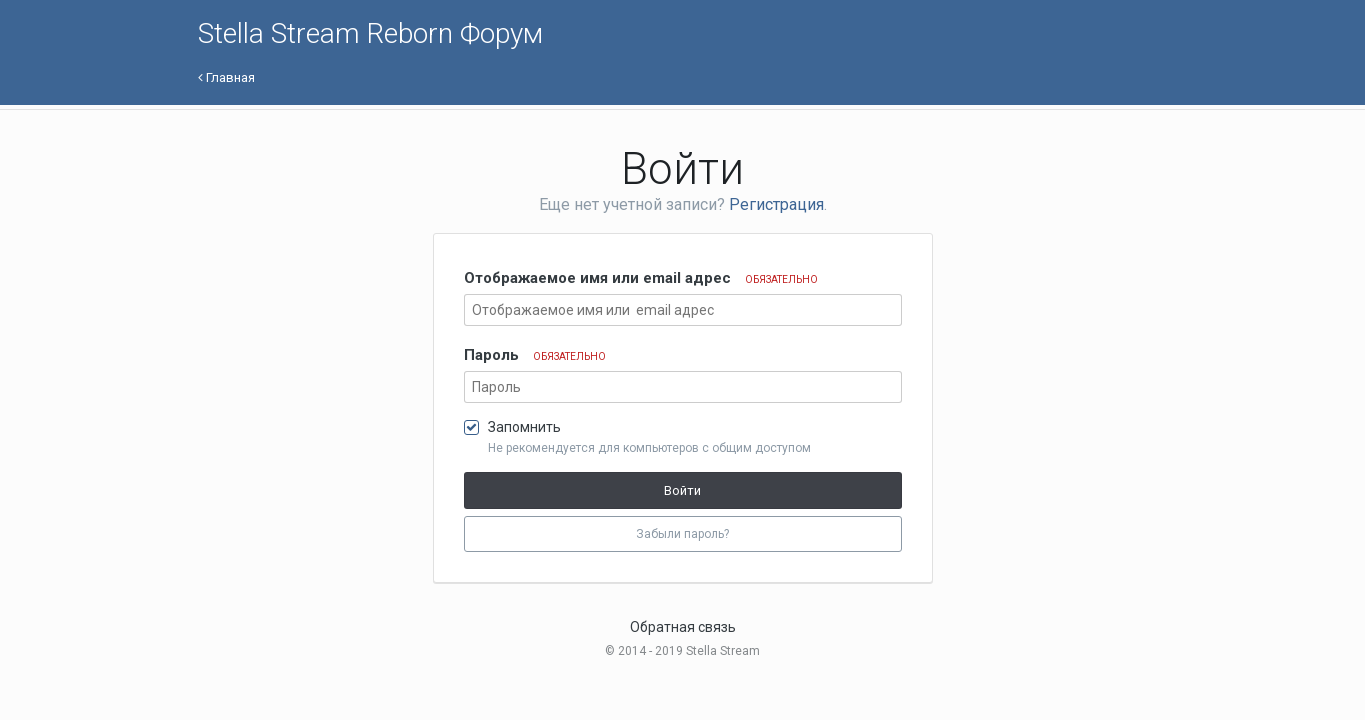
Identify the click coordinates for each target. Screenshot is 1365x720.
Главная (226, 77)
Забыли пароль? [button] (682, 534)
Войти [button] (682, 490)
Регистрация (776, 204)
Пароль (535, 355)
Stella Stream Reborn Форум (370, 33)
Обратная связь (683, 627)
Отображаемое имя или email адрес (641, 278)
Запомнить (524, 427)
